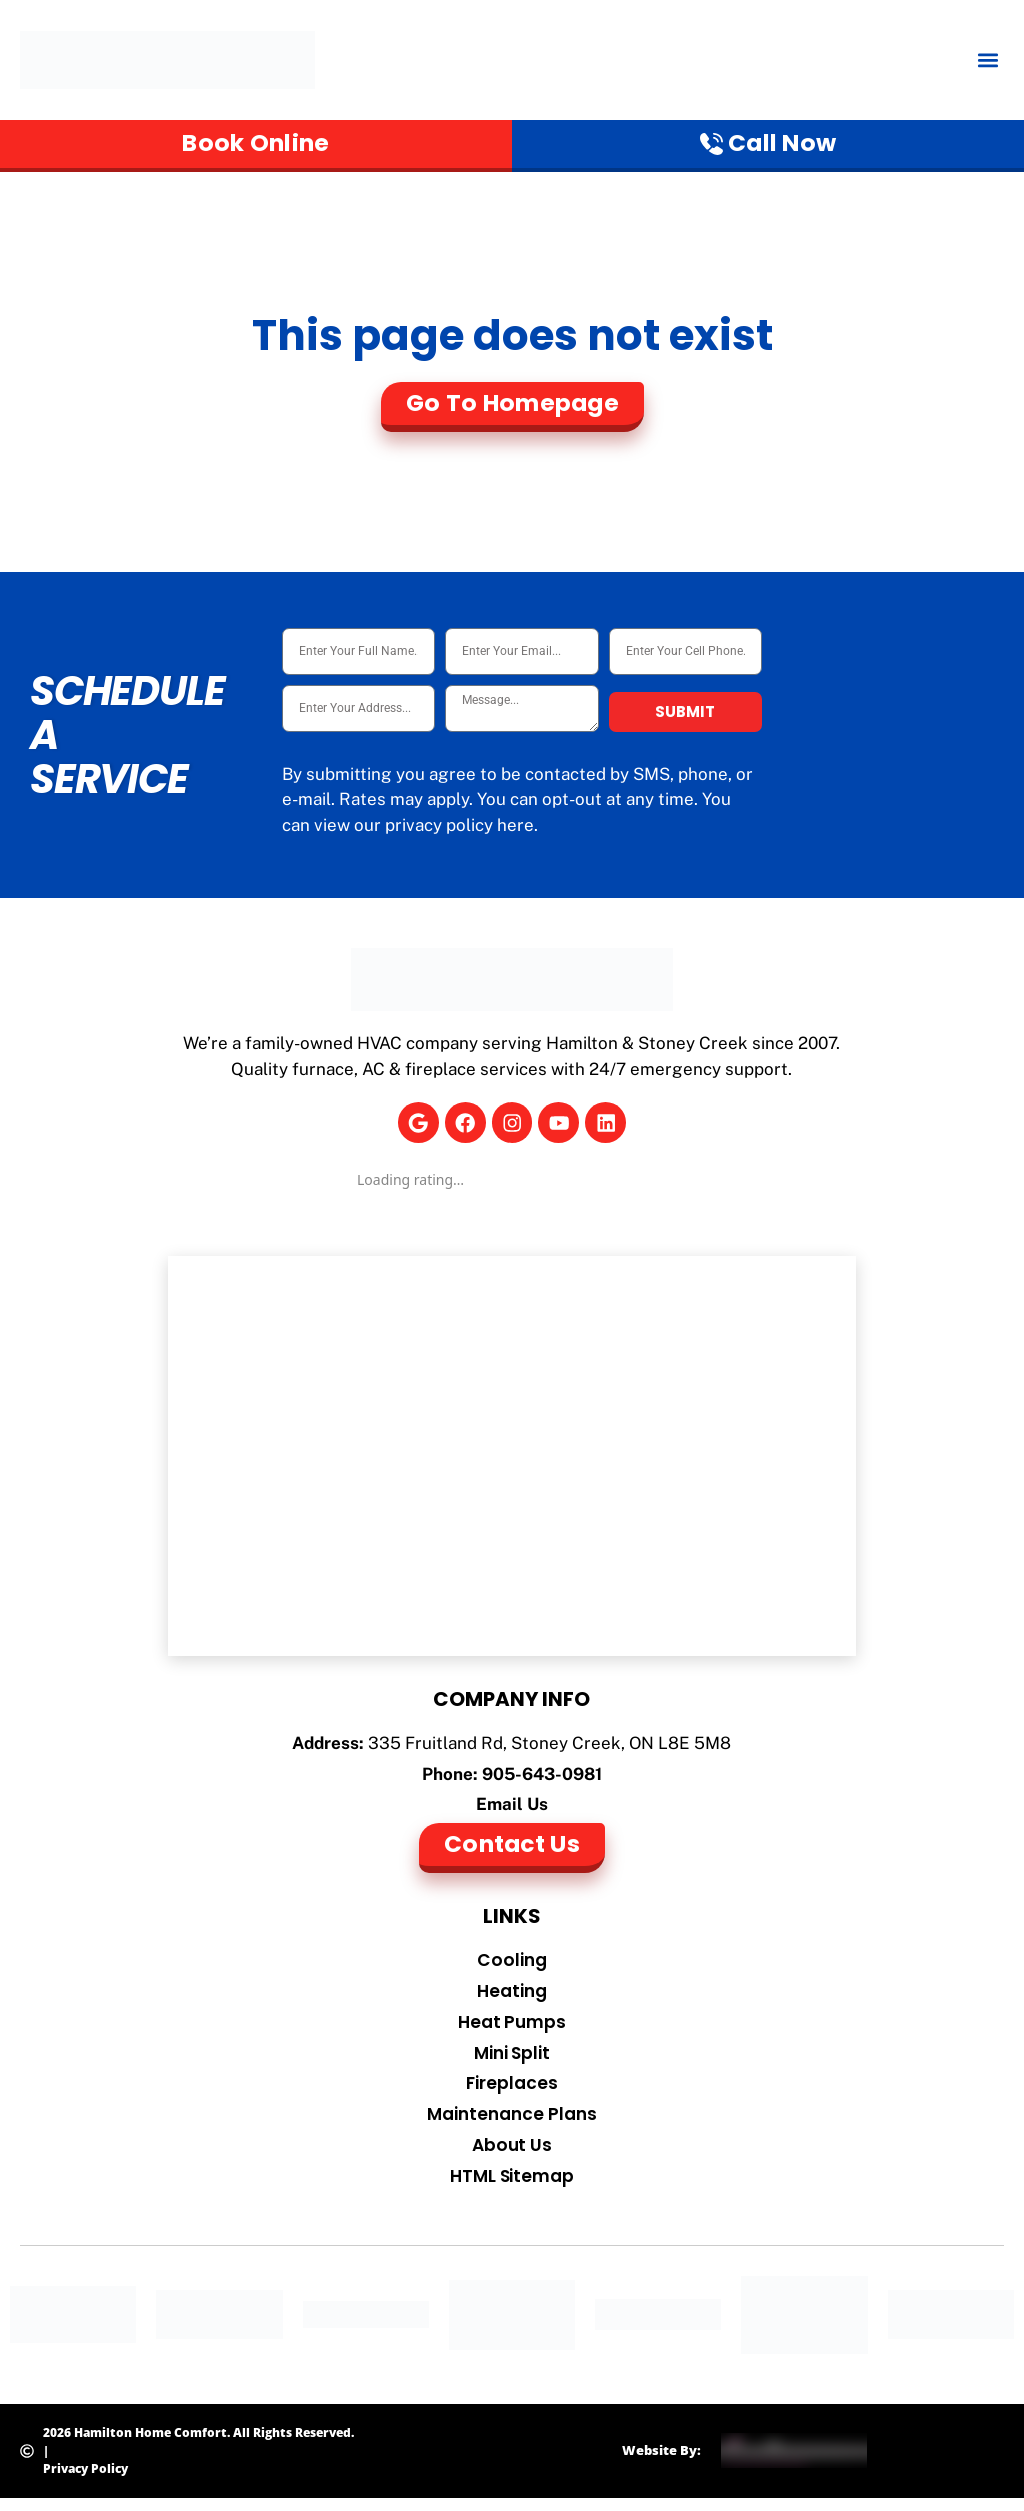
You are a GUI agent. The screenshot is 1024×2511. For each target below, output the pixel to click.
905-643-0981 (542, 1775)
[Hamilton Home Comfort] (512, 1458)
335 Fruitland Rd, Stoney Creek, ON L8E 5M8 (549, 1745)
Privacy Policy (85, 2480)
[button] (987, 60)
